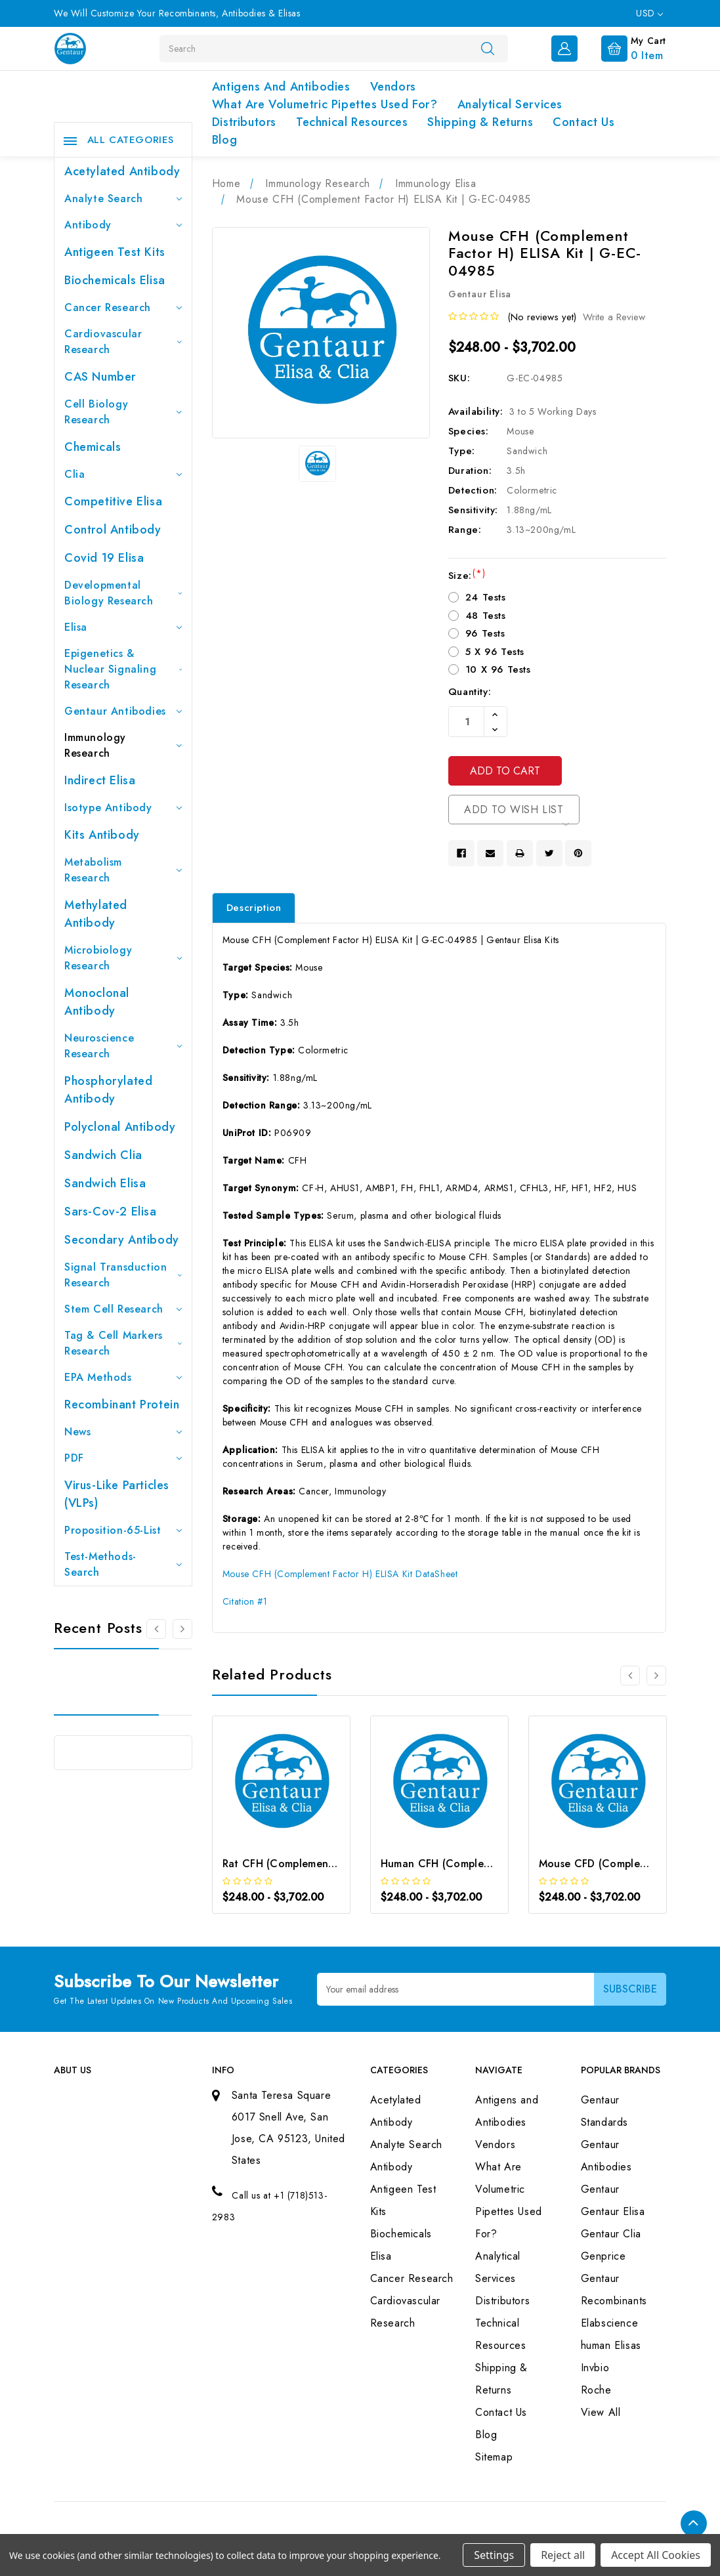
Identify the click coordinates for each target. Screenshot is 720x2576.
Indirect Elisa (99, 780)
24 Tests (485, 597)
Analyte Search (123, 198)
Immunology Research (123, 745)
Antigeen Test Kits (114, 252)
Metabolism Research (123, 870)
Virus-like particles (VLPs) (116, 1494)
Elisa (123, 627)
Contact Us (583, 122)
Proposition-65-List (123, 1530)
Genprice (603, 2256)
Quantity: (469, 692)
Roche (596, 2389)
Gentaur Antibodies (123, 711)
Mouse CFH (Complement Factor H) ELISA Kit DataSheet (340, 1573)
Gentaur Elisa (613, 2211)
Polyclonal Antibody (119, 1126)
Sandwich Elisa (105, 1183)
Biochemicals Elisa (114, 280)
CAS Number (100, 376)
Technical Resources (352, 122)
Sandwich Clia (103, 1155)
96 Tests (485, 633)
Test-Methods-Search (123, 1564)
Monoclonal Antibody (96, 1001)
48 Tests (485, 615)
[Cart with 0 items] (623, 47)
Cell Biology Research (123, 411)
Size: (466, 575)
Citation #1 (245, 1601)
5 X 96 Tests (494, 651)
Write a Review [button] (614, 317)
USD (649, 13)
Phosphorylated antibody (108, 1089)
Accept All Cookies (655, 2555)
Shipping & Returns (480, 122)
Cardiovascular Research (123, 341)
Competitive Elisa (113, 501)
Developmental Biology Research (123, 593)
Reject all (563, 2555)
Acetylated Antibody (122, 171)
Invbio (595, 2367)
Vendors (393, 86)
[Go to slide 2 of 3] (182, 1629)
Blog (224, 139)
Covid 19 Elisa (104, 557)
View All (601, 2412)
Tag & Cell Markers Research (123, 1343)
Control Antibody (112, 529)
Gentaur (600, 2189)
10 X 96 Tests (498, 669)
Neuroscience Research (123, 1045)
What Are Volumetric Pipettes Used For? (325, 104)
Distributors (244, 122)
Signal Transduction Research (123, 1274)
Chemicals (92, 446)
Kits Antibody (102, 834)
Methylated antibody (95, 914)
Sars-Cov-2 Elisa (110, 1211)
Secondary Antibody (121, 1239)
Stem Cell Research (123, 1309)
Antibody (123, 224)
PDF (123, 1458)
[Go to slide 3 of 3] (156, 1629)
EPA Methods (123, 1377)
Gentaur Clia (611, 2233)
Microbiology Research (123, 957)
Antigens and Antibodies (281, 86)
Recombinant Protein (121, 1404)
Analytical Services (509, 104)
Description (254, 907)
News (123, 1431)
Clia (123, 474)
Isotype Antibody (123, 807)
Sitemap (494, 2456)
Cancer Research (123, 307)
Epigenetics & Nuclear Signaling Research (123, 669)
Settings (494, 2555)
